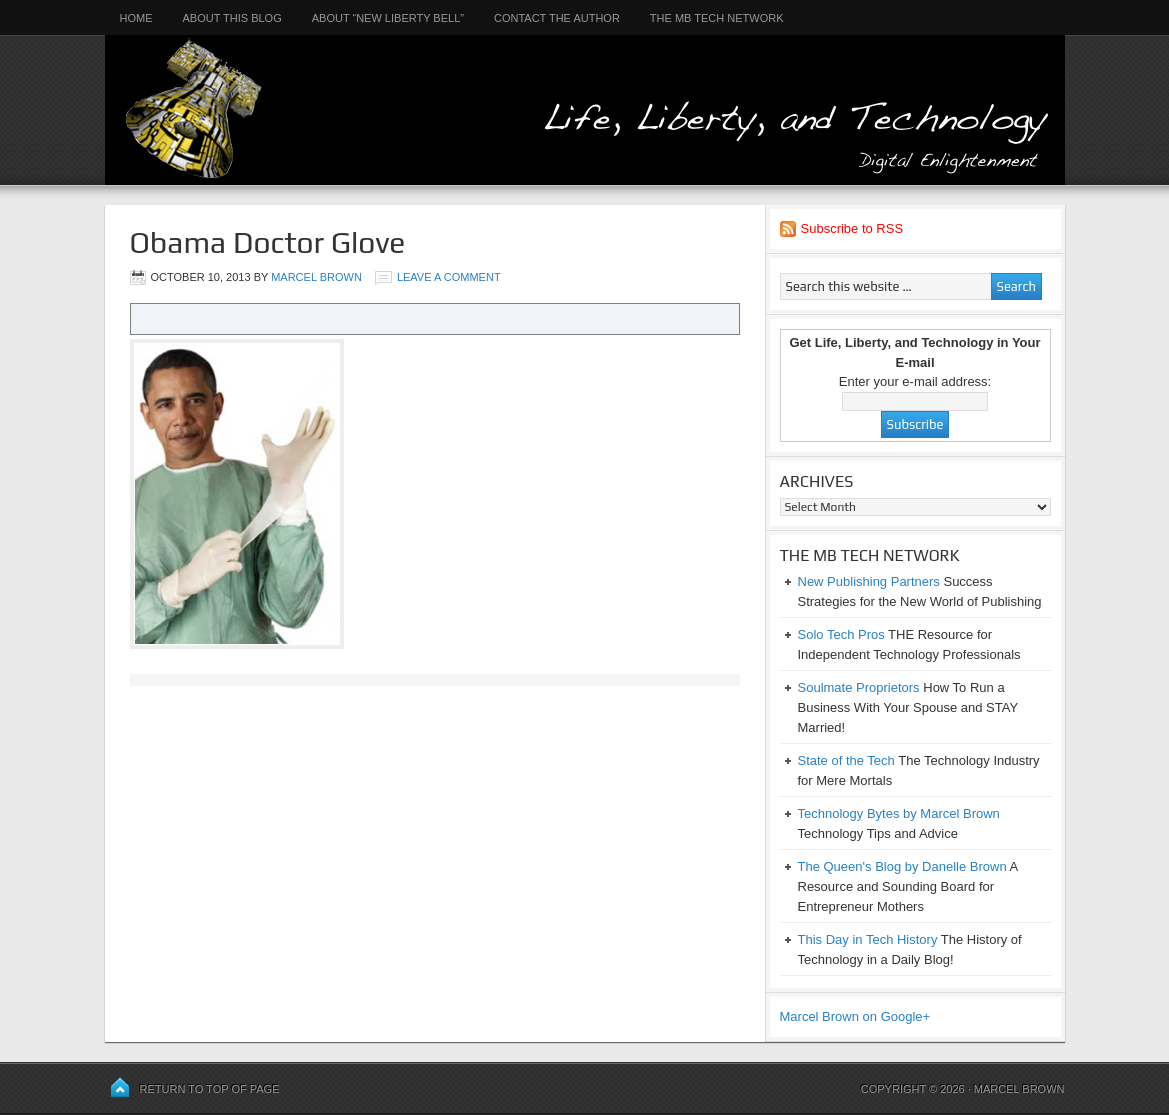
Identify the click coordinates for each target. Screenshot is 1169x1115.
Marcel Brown (316, 277)
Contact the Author (557, 18)
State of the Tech (846, 760)
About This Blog (232, 18)
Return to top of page (210, 1089)
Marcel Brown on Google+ (855, 1016)
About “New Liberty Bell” (388, 18)
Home (136, 18)
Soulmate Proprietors (859, 687)
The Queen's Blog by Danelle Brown (902, 866)
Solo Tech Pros (841, 634)
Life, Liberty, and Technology (585, 92)
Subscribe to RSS (852, 228)
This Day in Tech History (868, 939)
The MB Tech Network (717, 18)
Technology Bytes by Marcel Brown (899, 813)
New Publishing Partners (869, 581)
